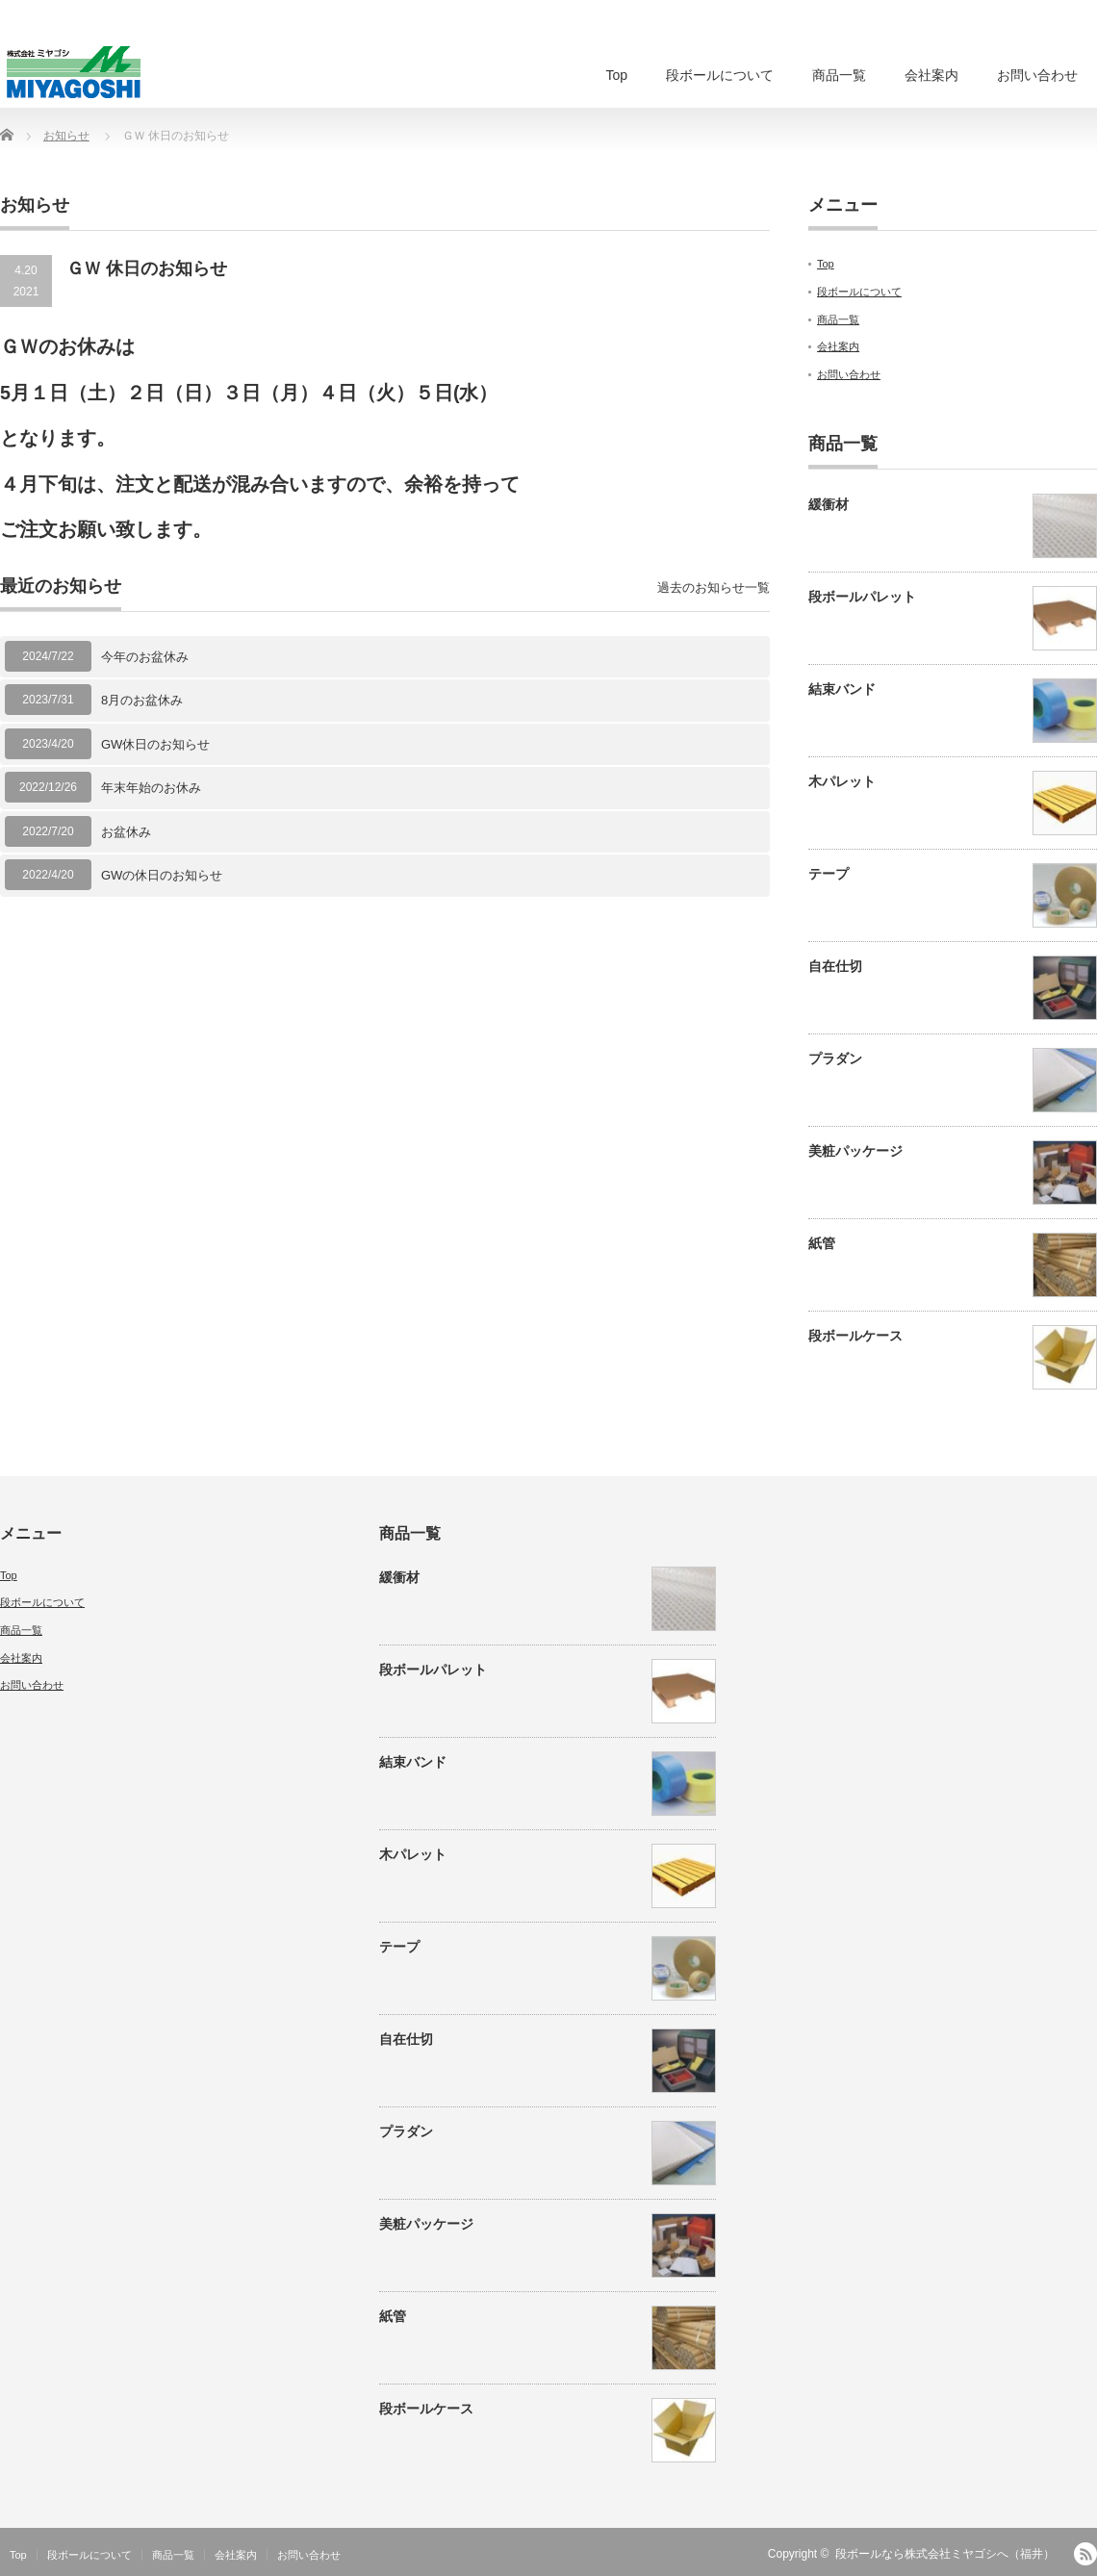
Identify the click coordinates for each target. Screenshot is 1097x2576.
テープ (828, 873)
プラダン (835, 1058)
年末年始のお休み (151, 787)
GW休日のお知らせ (155, 744)
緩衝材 (828, 504)
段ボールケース (855, 1335)
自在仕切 (835, 966)
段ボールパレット (862, 596)
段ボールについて (720, 75)
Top (616, 75)
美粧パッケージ (855, 1151)
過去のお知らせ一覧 (713, 587)
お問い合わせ (1037, 75)
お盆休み (126, 832)
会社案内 (931, 75)
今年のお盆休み (145, 657)
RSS (1085, 2553)
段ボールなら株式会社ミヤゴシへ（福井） (945, 2554)
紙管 (821, 1243)
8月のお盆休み (142, 700)
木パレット (842, 781)
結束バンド (842, 689)
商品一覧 (839, 75)
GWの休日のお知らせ (161, 875)
